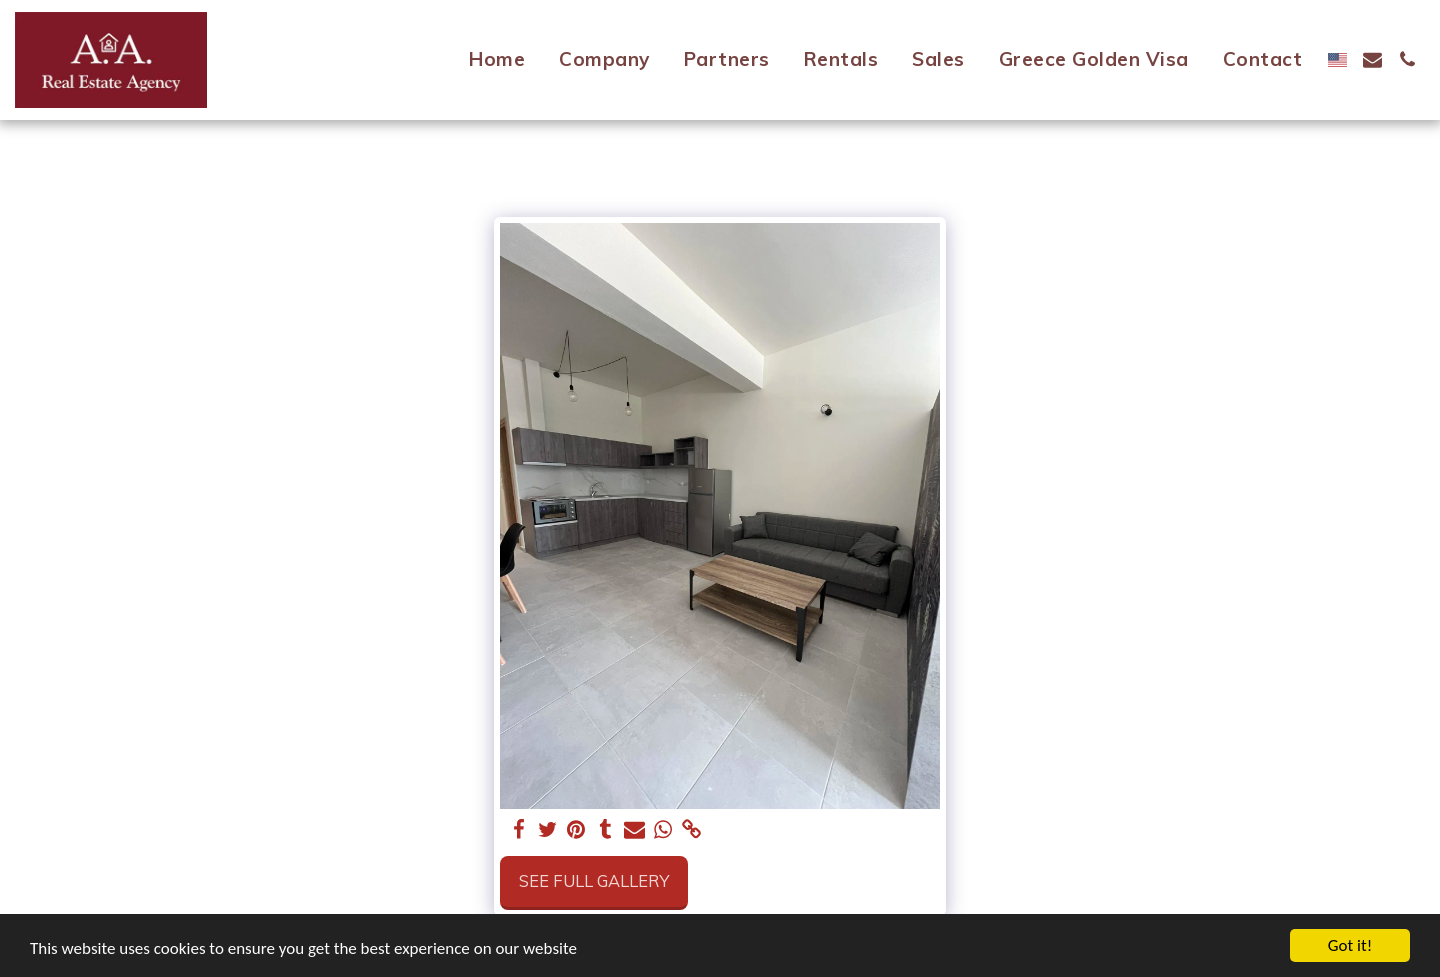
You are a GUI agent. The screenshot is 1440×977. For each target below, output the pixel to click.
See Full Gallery (594, 880)
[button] (1372, 59)
